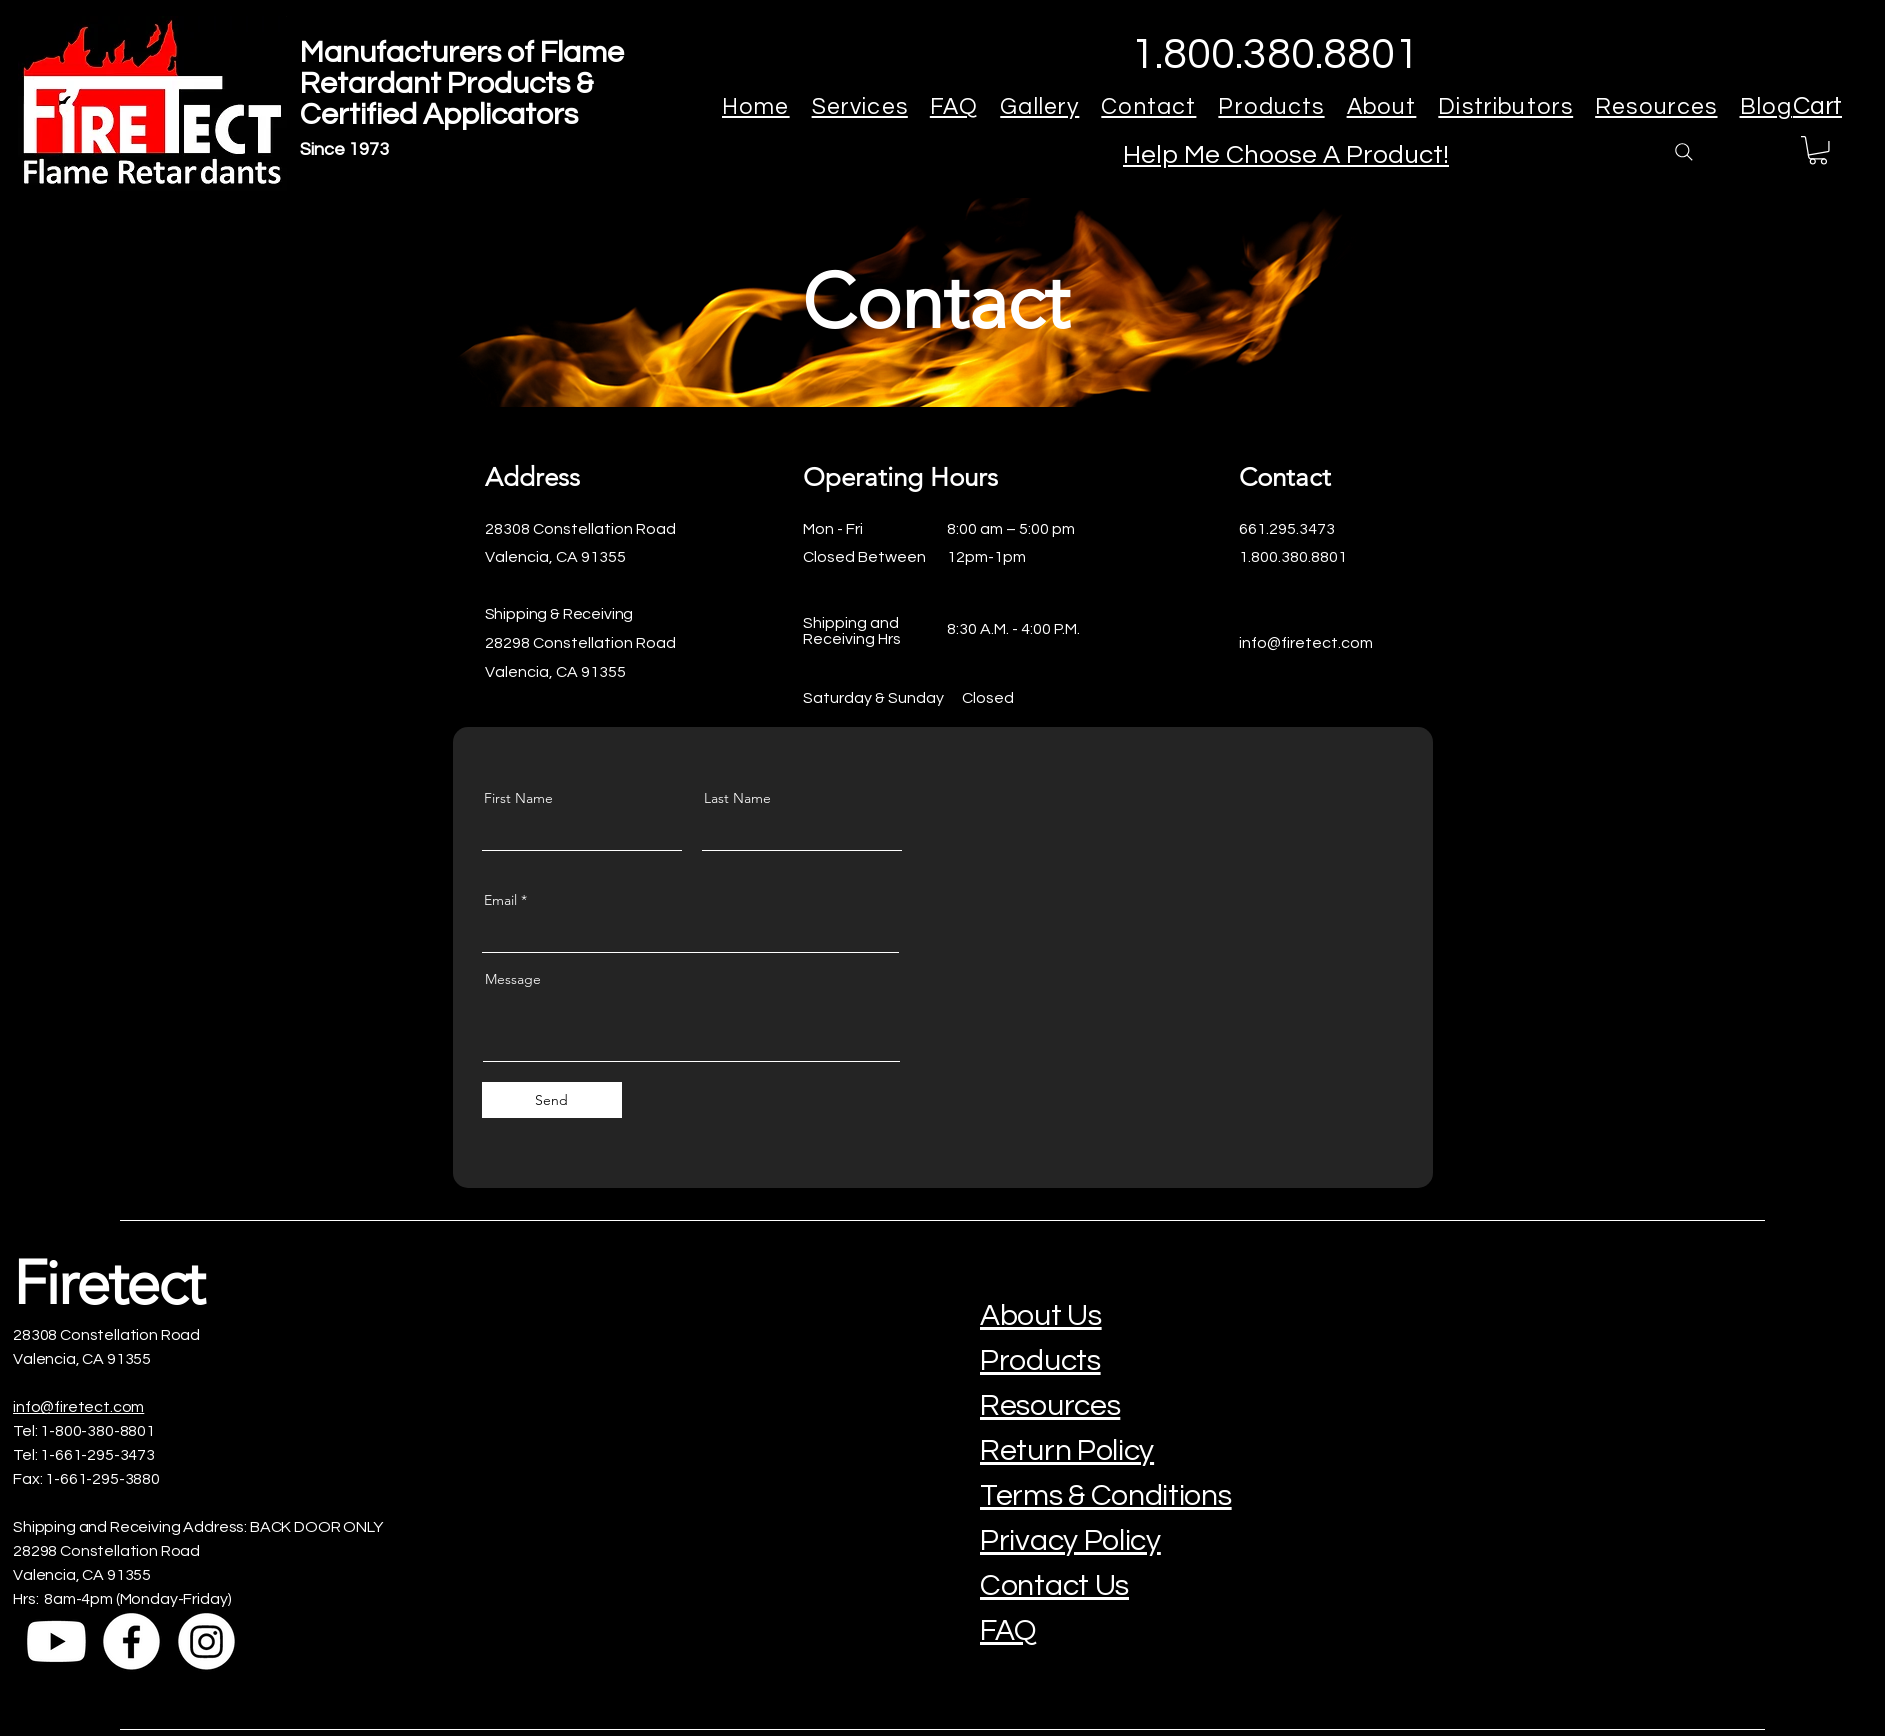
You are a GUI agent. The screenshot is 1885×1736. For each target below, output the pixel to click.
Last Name (737, 798)
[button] (1818, 150)
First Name (518, 798)
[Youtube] (56, 1641)
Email (500, 900)
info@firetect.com (78, 1407)
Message (513, 979)
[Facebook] (131, 1641)
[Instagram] (206, 1641)
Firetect (108, 1282)
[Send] (552, 1100)
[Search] (1684, 152)
